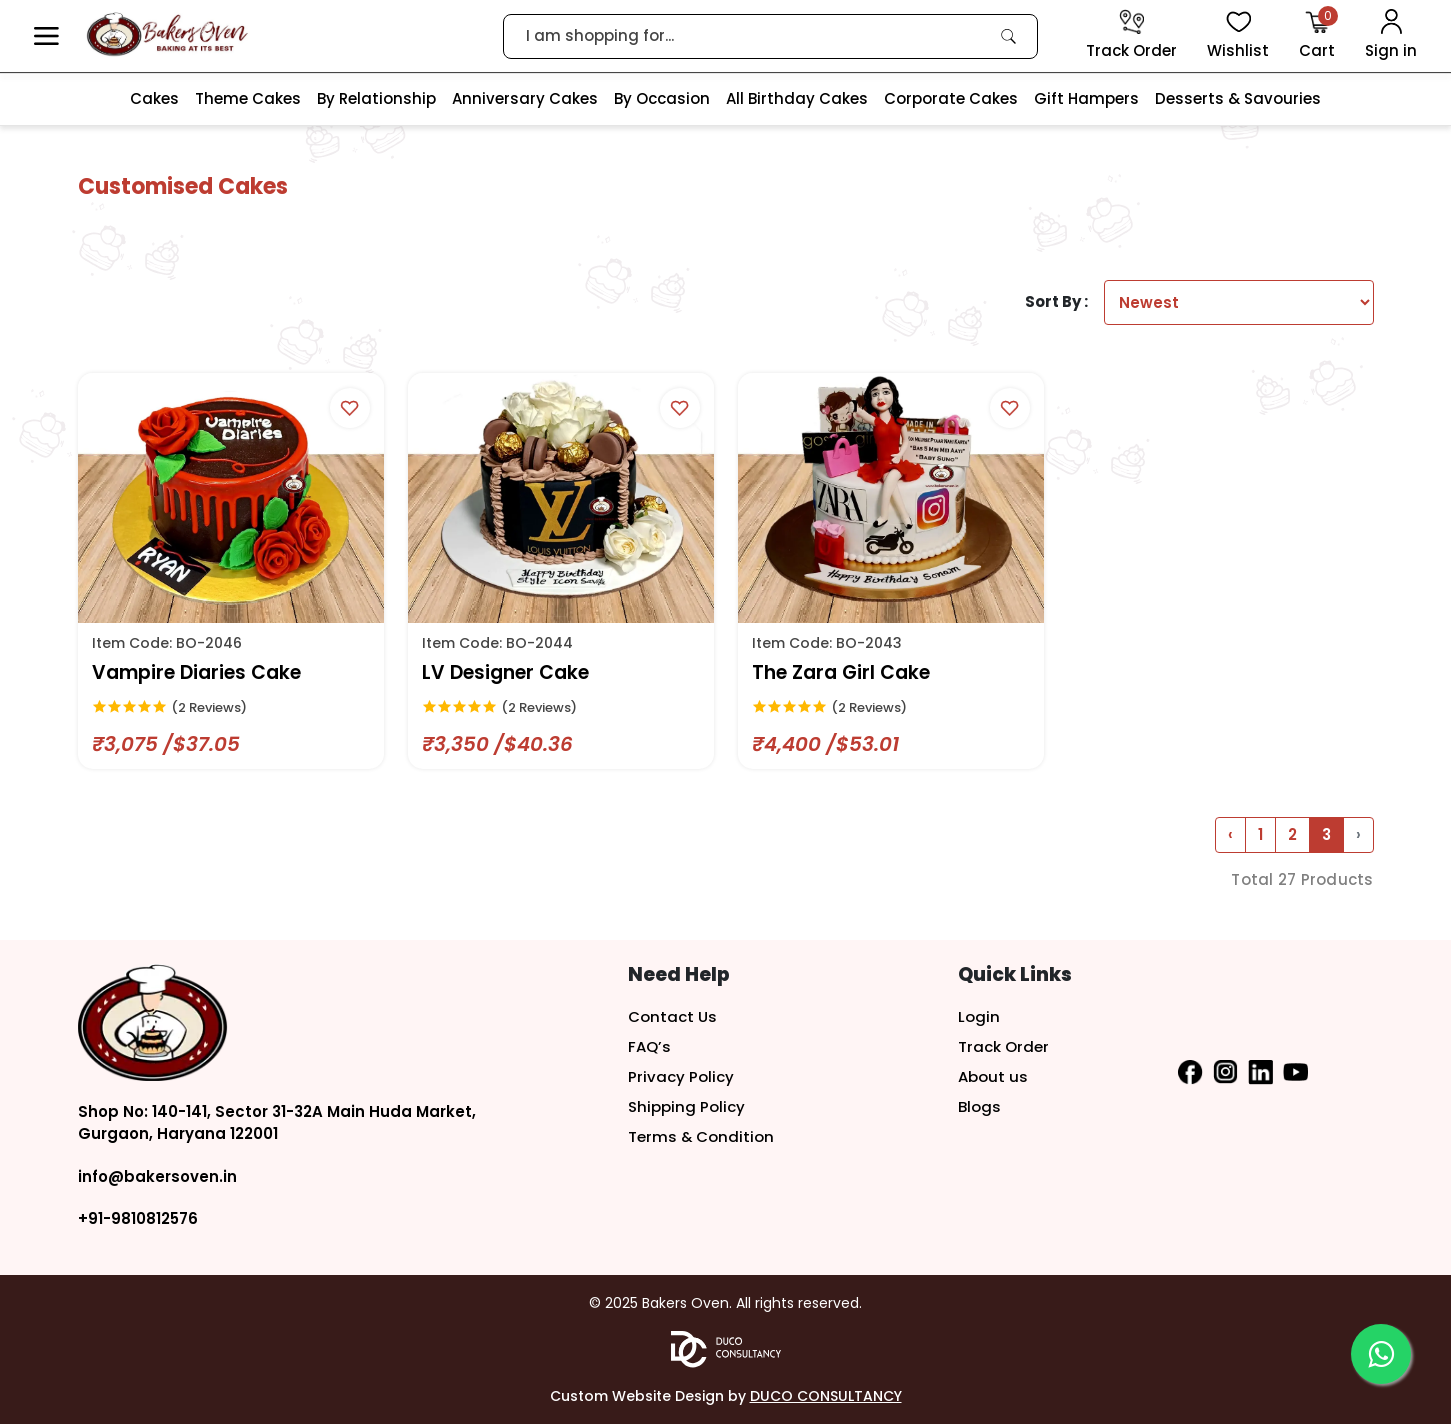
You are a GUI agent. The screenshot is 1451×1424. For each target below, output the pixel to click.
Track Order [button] (1003, 1046)
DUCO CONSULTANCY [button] (826, 1396)
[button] (46, 36)
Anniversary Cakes (525, 98)
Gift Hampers (1086, 98)
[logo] (167, 34)
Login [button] (979, 1016)
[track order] (1131, 36)
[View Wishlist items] (1238, 36)
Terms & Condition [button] (701, 1136)
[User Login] (1391, 36)
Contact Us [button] (672, 1016)
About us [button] (993, 1076)
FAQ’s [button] (649, 1046)
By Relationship (376, 98)
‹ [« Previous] (1230, 834)
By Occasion (662, 98)
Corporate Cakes (951, 98)
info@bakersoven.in (157, 1176)
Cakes (154, 98)
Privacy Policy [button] (681, 1076)
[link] (1009, 36)
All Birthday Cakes (797, 98)
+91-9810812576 (138, 1218)
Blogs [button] (979, 1106)
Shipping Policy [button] (686, 1106)
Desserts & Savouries (1238, 98)
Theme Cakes (248, 98)
